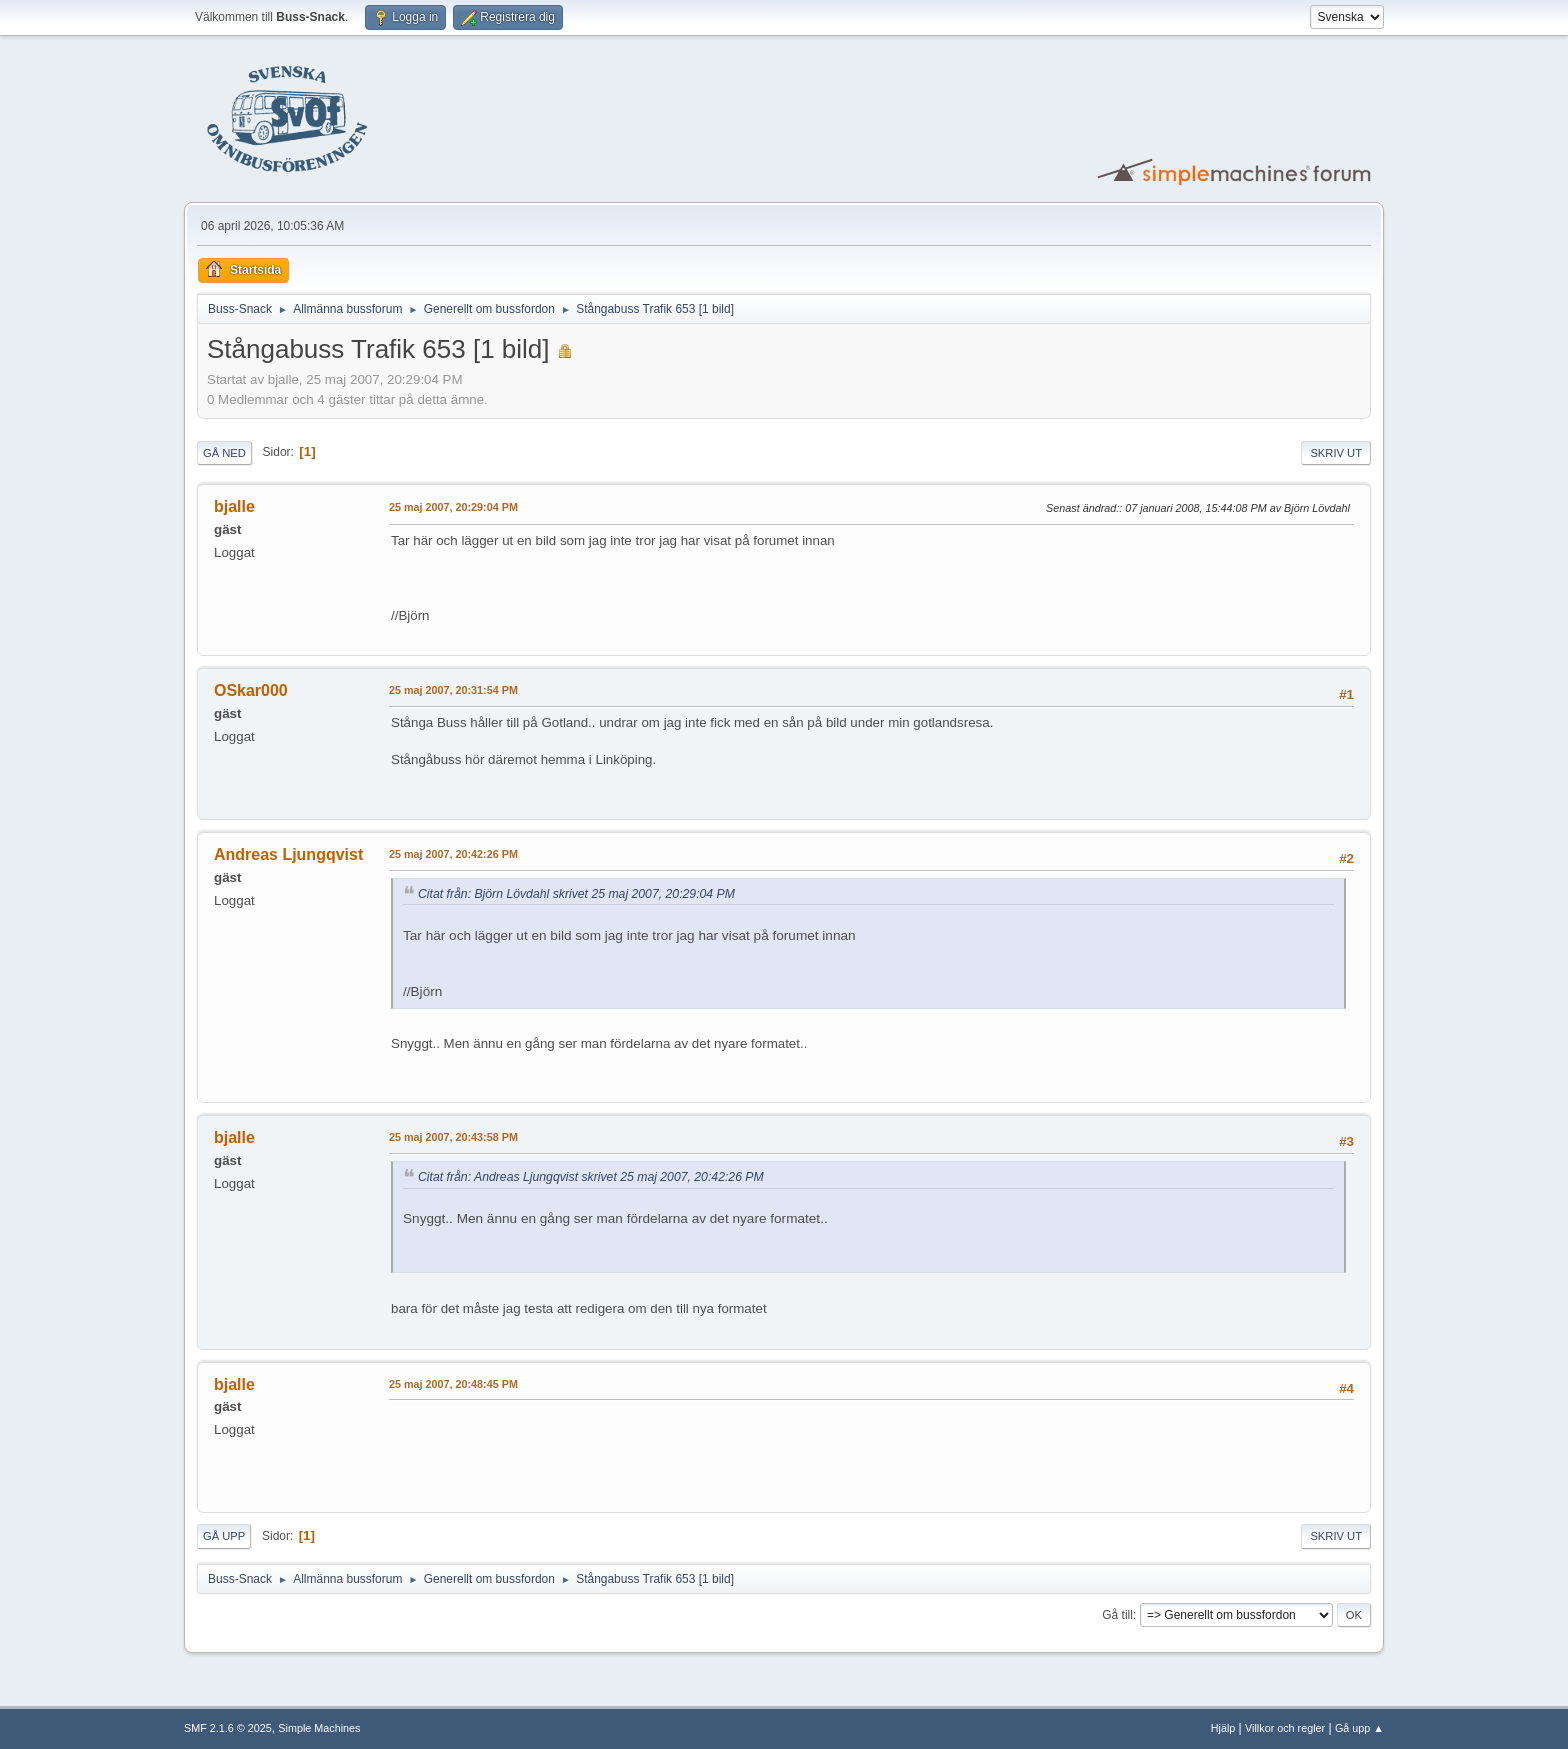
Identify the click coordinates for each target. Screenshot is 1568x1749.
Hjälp (1223, 1728)
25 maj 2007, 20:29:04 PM (453, 507)
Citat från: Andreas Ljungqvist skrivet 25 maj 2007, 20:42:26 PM (591, 1177)
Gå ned (224, 453)
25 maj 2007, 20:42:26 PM (453, 854)
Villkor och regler (1285, 1728)
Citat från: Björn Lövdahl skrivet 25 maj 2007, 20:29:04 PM (576, 894)
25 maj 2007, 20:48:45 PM (453, 1384)
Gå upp (224, 1536)
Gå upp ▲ (1359, 1728)
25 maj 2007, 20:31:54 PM (453, 690)
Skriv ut (1336, 453)
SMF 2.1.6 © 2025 (228, 1728)
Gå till (1117, 1615)
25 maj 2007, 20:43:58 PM (453, 1137)
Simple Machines (319, 1728)
